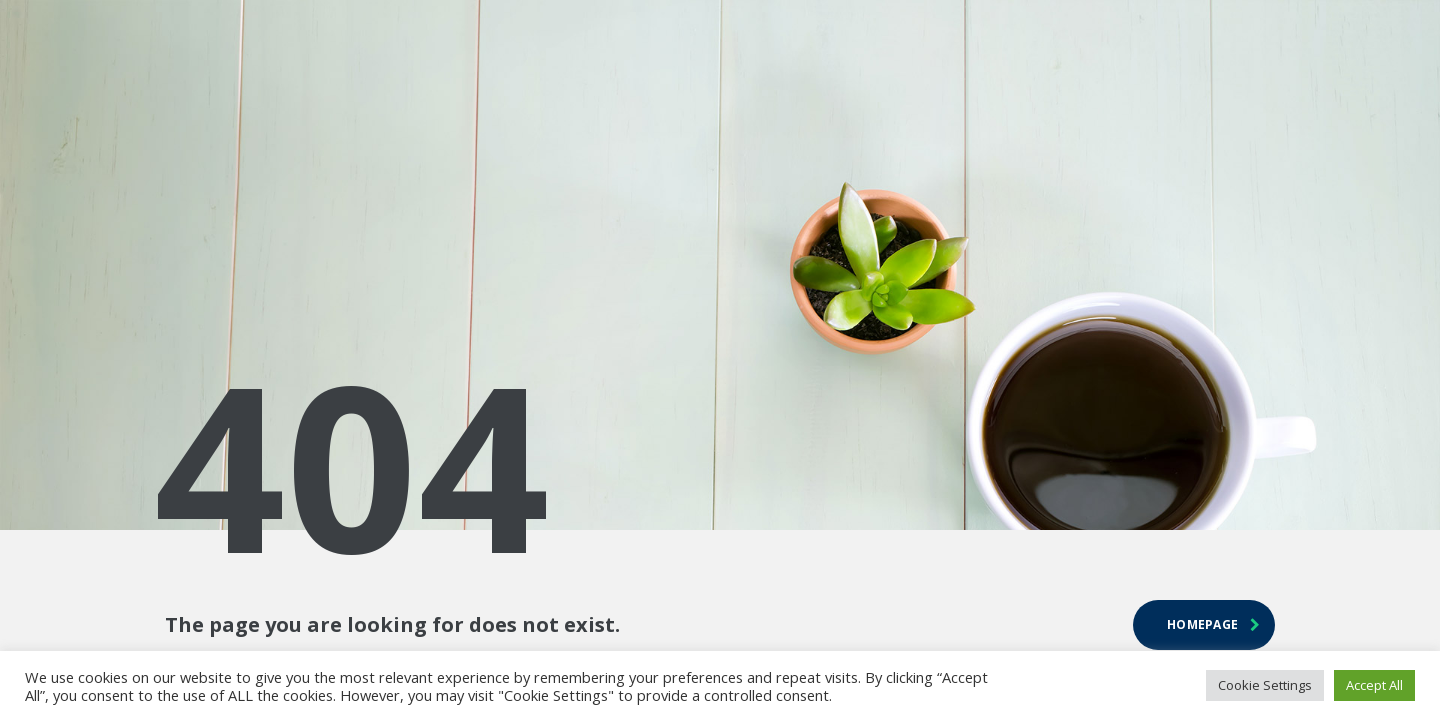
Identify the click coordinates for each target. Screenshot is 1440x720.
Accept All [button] (1374, 685)
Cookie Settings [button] (1265, 685)
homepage (1213, 624)
